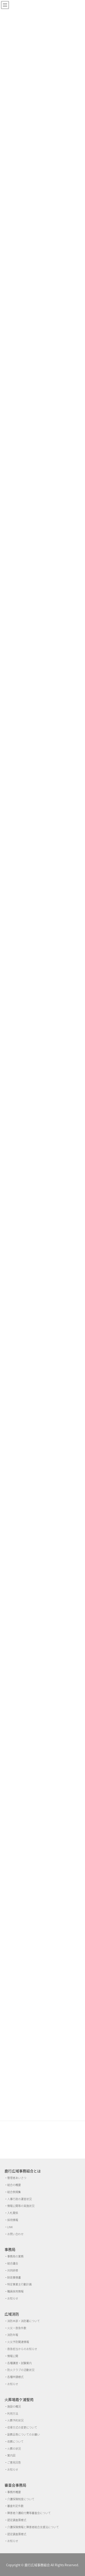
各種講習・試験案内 (19, 2363)
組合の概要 (14, 2185)
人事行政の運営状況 (19, 2199)
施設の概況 (14, 2406)
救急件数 (20, 2328)
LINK (10, 2227)
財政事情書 (14, 2277)
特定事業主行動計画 (19, 2284)
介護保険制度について (20, 2499)
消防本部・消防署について (23, 2321)
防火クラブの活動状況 (20, 2370)
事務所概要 (14, 2492)
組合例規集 (14, 2192)
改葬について (15, 2441)
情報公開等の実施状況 (20, 2206)
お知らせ (12, 2298)
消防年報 (12, 2335)
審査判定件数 (15, 2506)
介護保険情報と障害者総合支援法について (33, 2527)
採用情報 (12, 2220)
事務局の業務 (15, 2256)
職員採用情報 (15, 2291)
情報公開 (12, 2356)
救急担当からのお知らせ (22, 2349)
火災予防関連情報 (18, 2342)
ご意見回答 (14, 2462)
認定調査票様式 (16, 2520)
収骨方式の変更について (22, 2427)
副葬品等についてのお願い (23, 2434)
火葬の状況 (14, 2449)
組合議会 (12, 2263)
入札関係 (12, 2213)
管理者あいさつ (16, 2178)
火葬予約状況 (15, 2420)
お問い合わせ (15, 2234)
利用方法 (12, 2414)
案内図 (11, 2455)
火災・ (11, 2328)
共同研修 (12, 2270)
